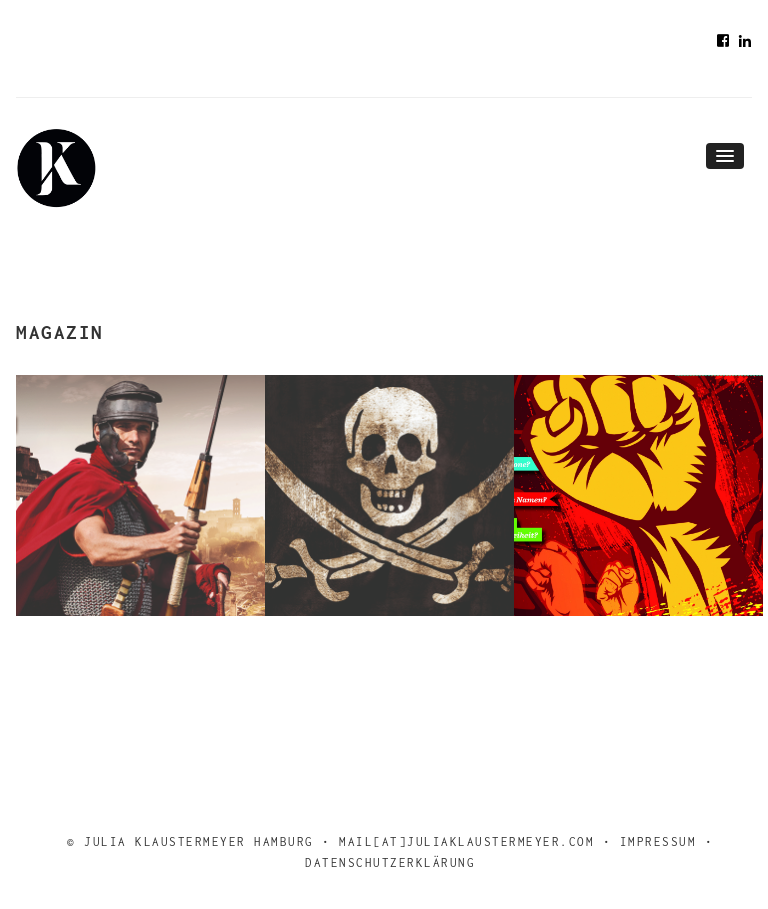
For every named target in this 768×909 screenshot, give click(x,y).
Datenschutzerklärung (390, 862)
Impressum (658, 841)
